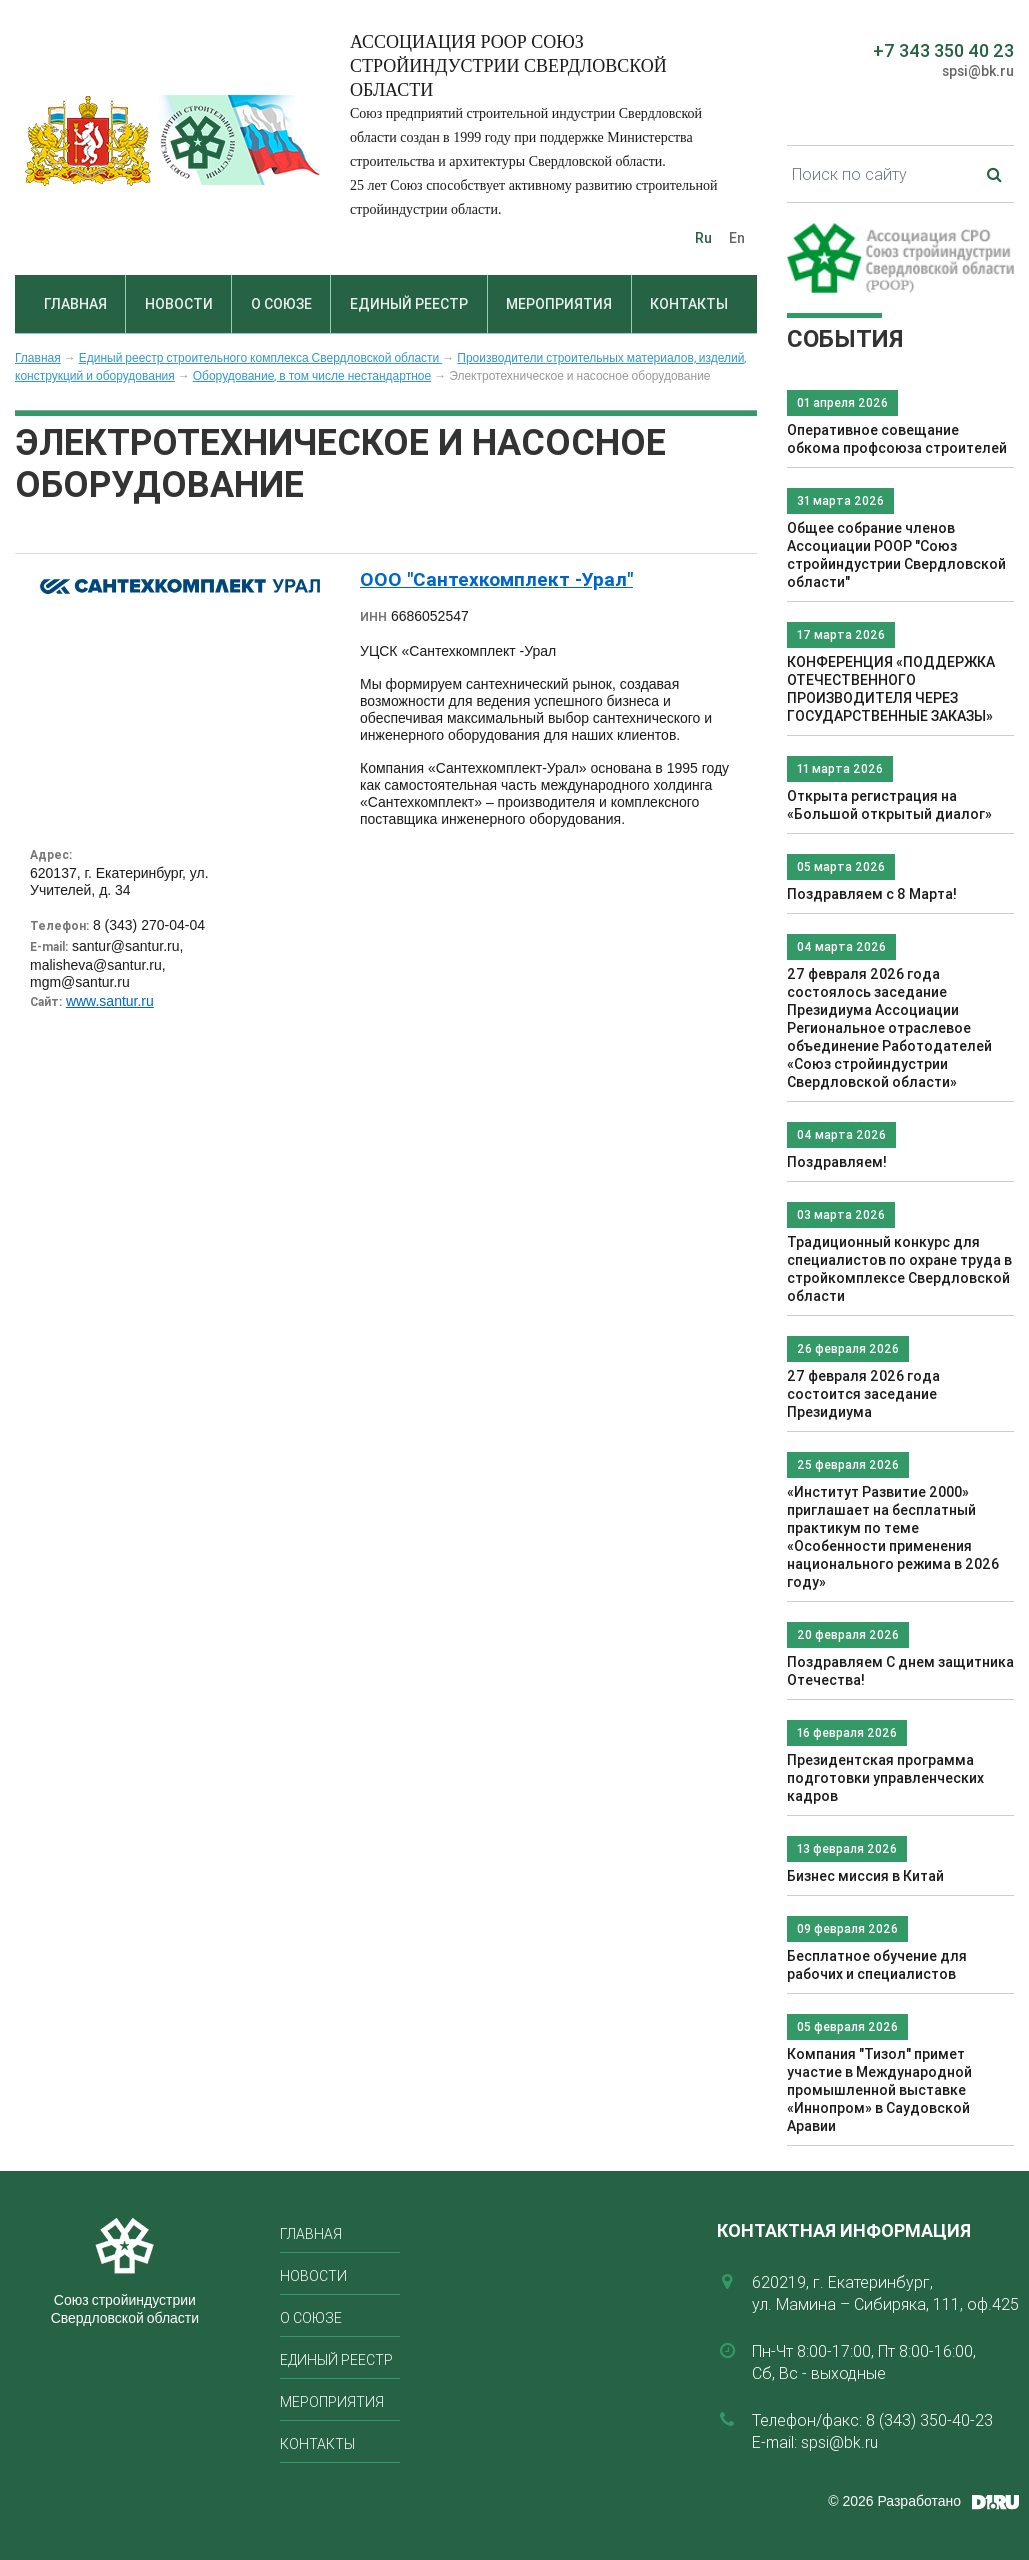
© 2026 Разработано (894, 2501)
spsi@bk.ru (978, 71)
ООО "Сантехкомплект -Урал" (496, 579)
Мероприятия (559, 304)
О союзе (281, 304)
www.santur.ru (110, 1001)
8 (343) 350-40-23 (929, 2420)
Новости (179, 304)
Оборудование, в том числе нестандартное (312, 376)
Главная (75, 304)
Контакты (689, 304)
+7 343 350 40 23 (943, 50)
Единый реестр (409, 304)
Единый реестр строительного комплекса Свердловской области (261, 358)
